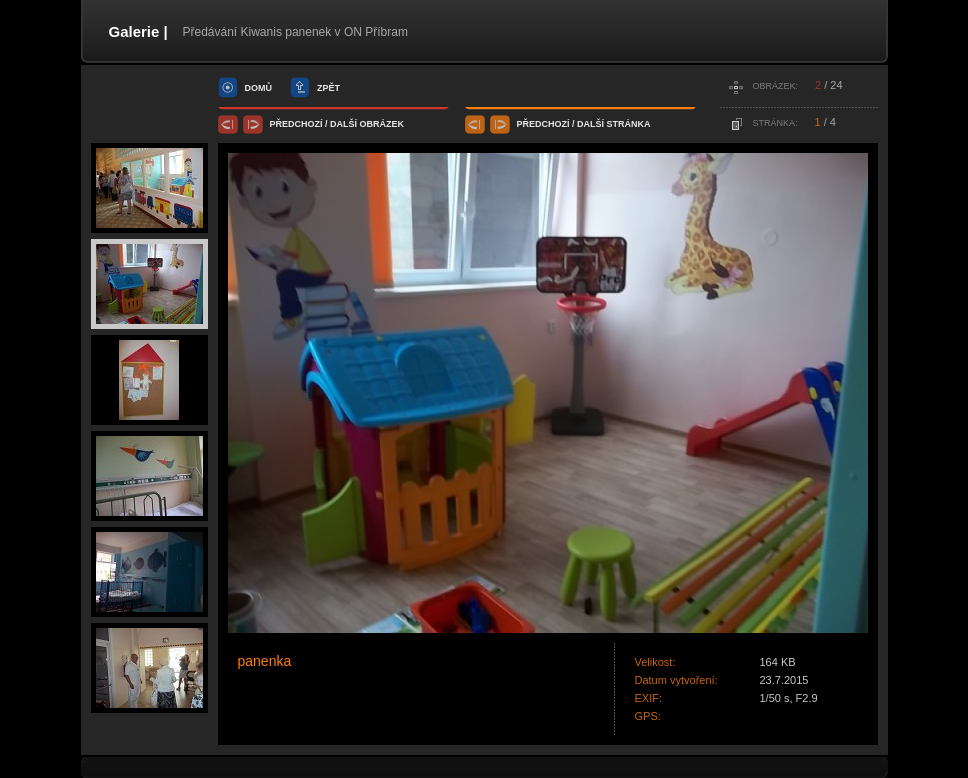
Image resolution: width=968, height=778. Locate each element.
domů (259, 88)
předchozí (296, 124)
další (343, 124)
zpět (328, 88)
